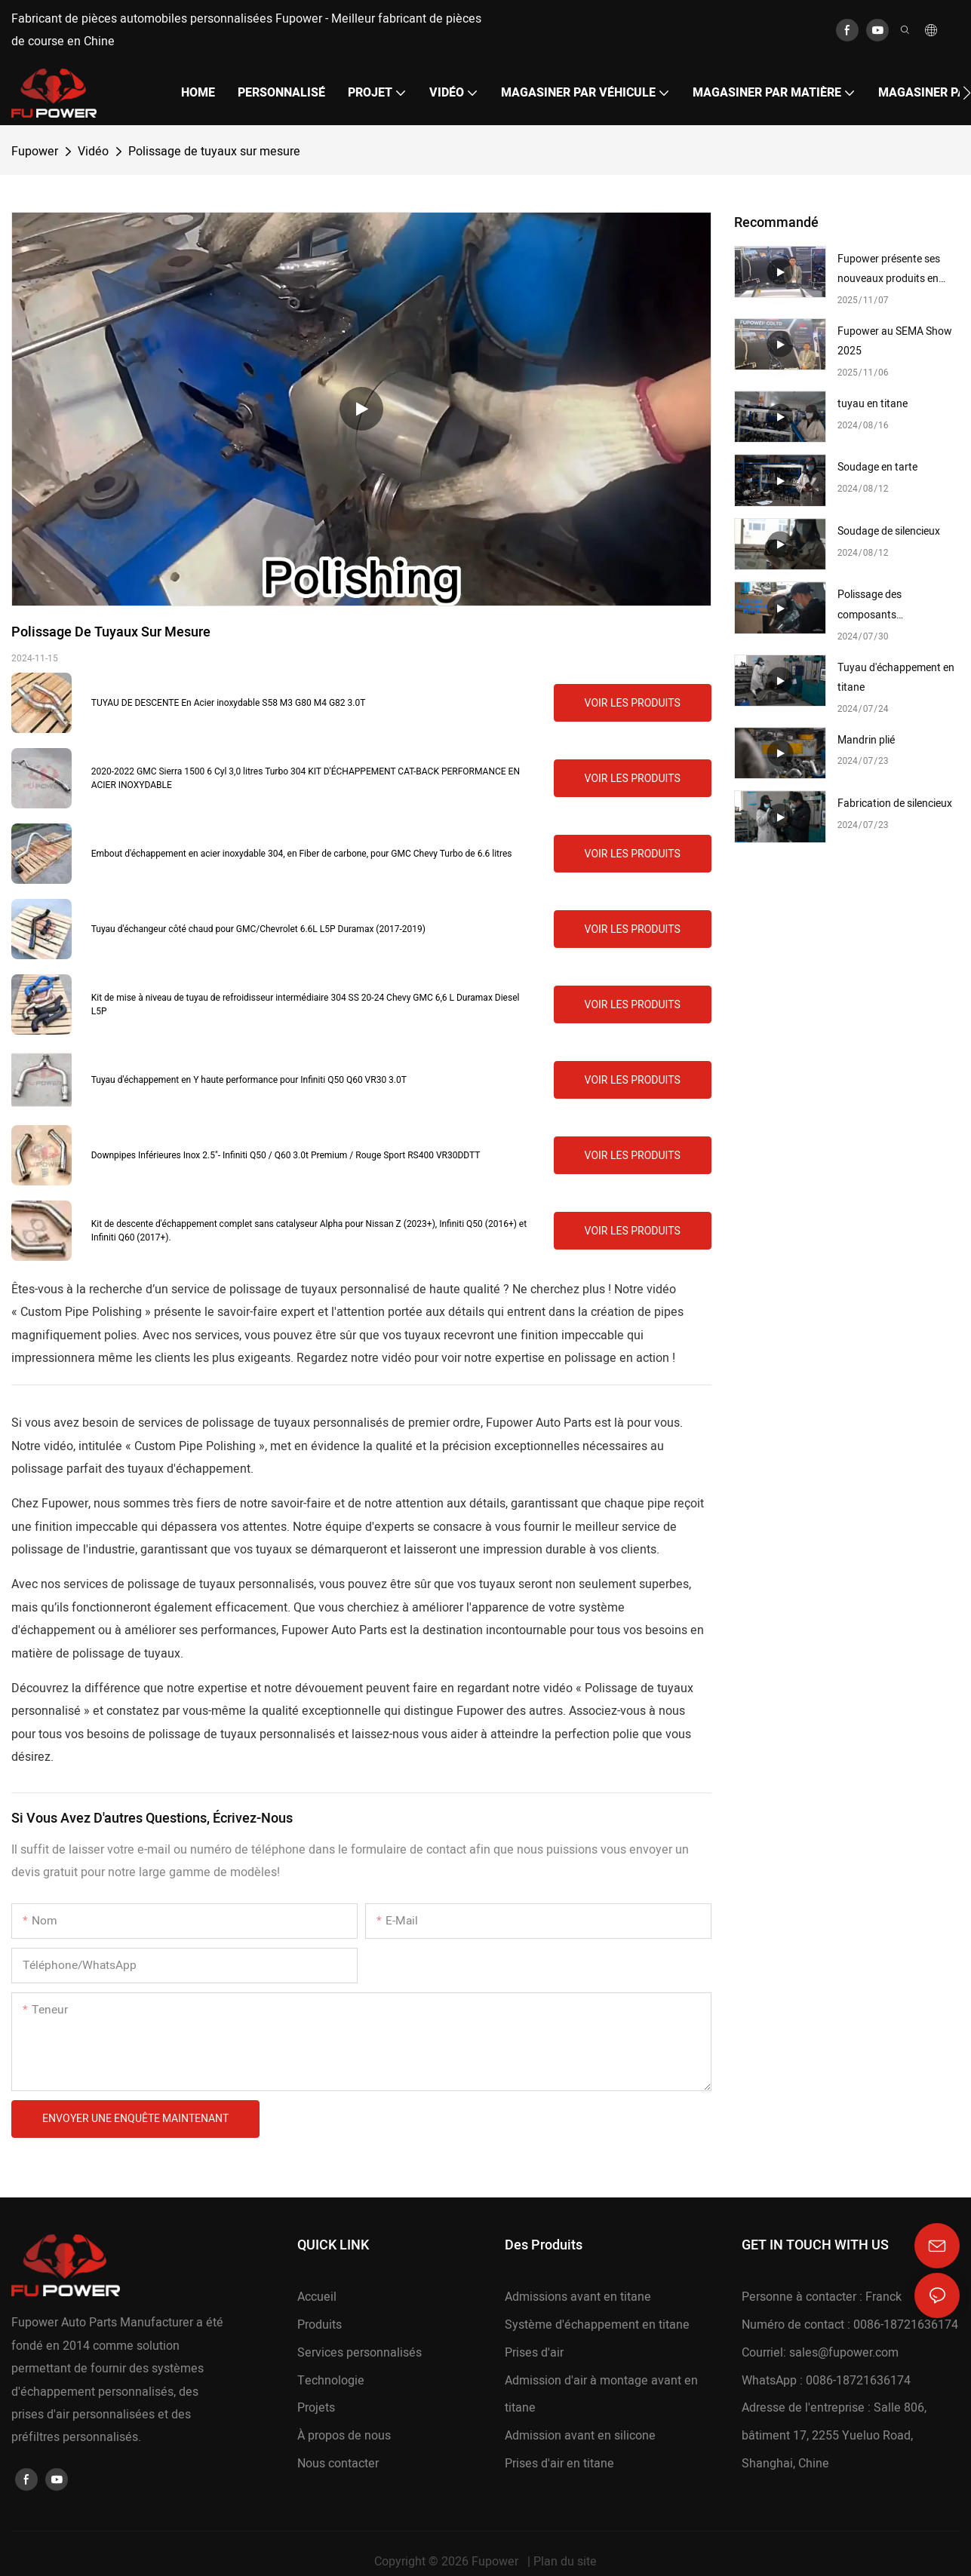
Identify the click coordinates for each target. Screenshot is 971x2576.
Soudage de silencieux (888, 531)
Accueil (316, 2297)
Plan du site (565, 2562)
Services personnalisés (359, 2353)
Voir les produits (633, 703)
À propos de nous (344, 2436)
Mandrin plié (866, 740)
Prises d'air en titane (559, 2464)
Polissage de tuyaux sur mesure (214, 152)
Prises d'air (534, 2353)
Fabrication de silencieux (894, 803)
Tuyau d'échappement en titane (895, 678)
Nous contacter (338, 2464)
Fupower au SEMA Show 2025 (894, 342)
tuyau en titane (872, 404)
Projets (316, 2408)
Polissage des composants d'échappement (873, 606)
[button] (967, 93)
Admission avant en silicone (580, 2436)
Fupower (34, 152)
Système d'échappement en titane (597, 2325)
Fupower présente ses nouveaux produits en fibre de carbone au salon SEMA (896, 270)
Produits (319, 2325)
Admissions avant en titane (578, 2297)
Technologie (330, 2381)
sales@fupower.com (844, 2353)
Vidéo (93, 152)
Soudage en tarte (877, 467)
